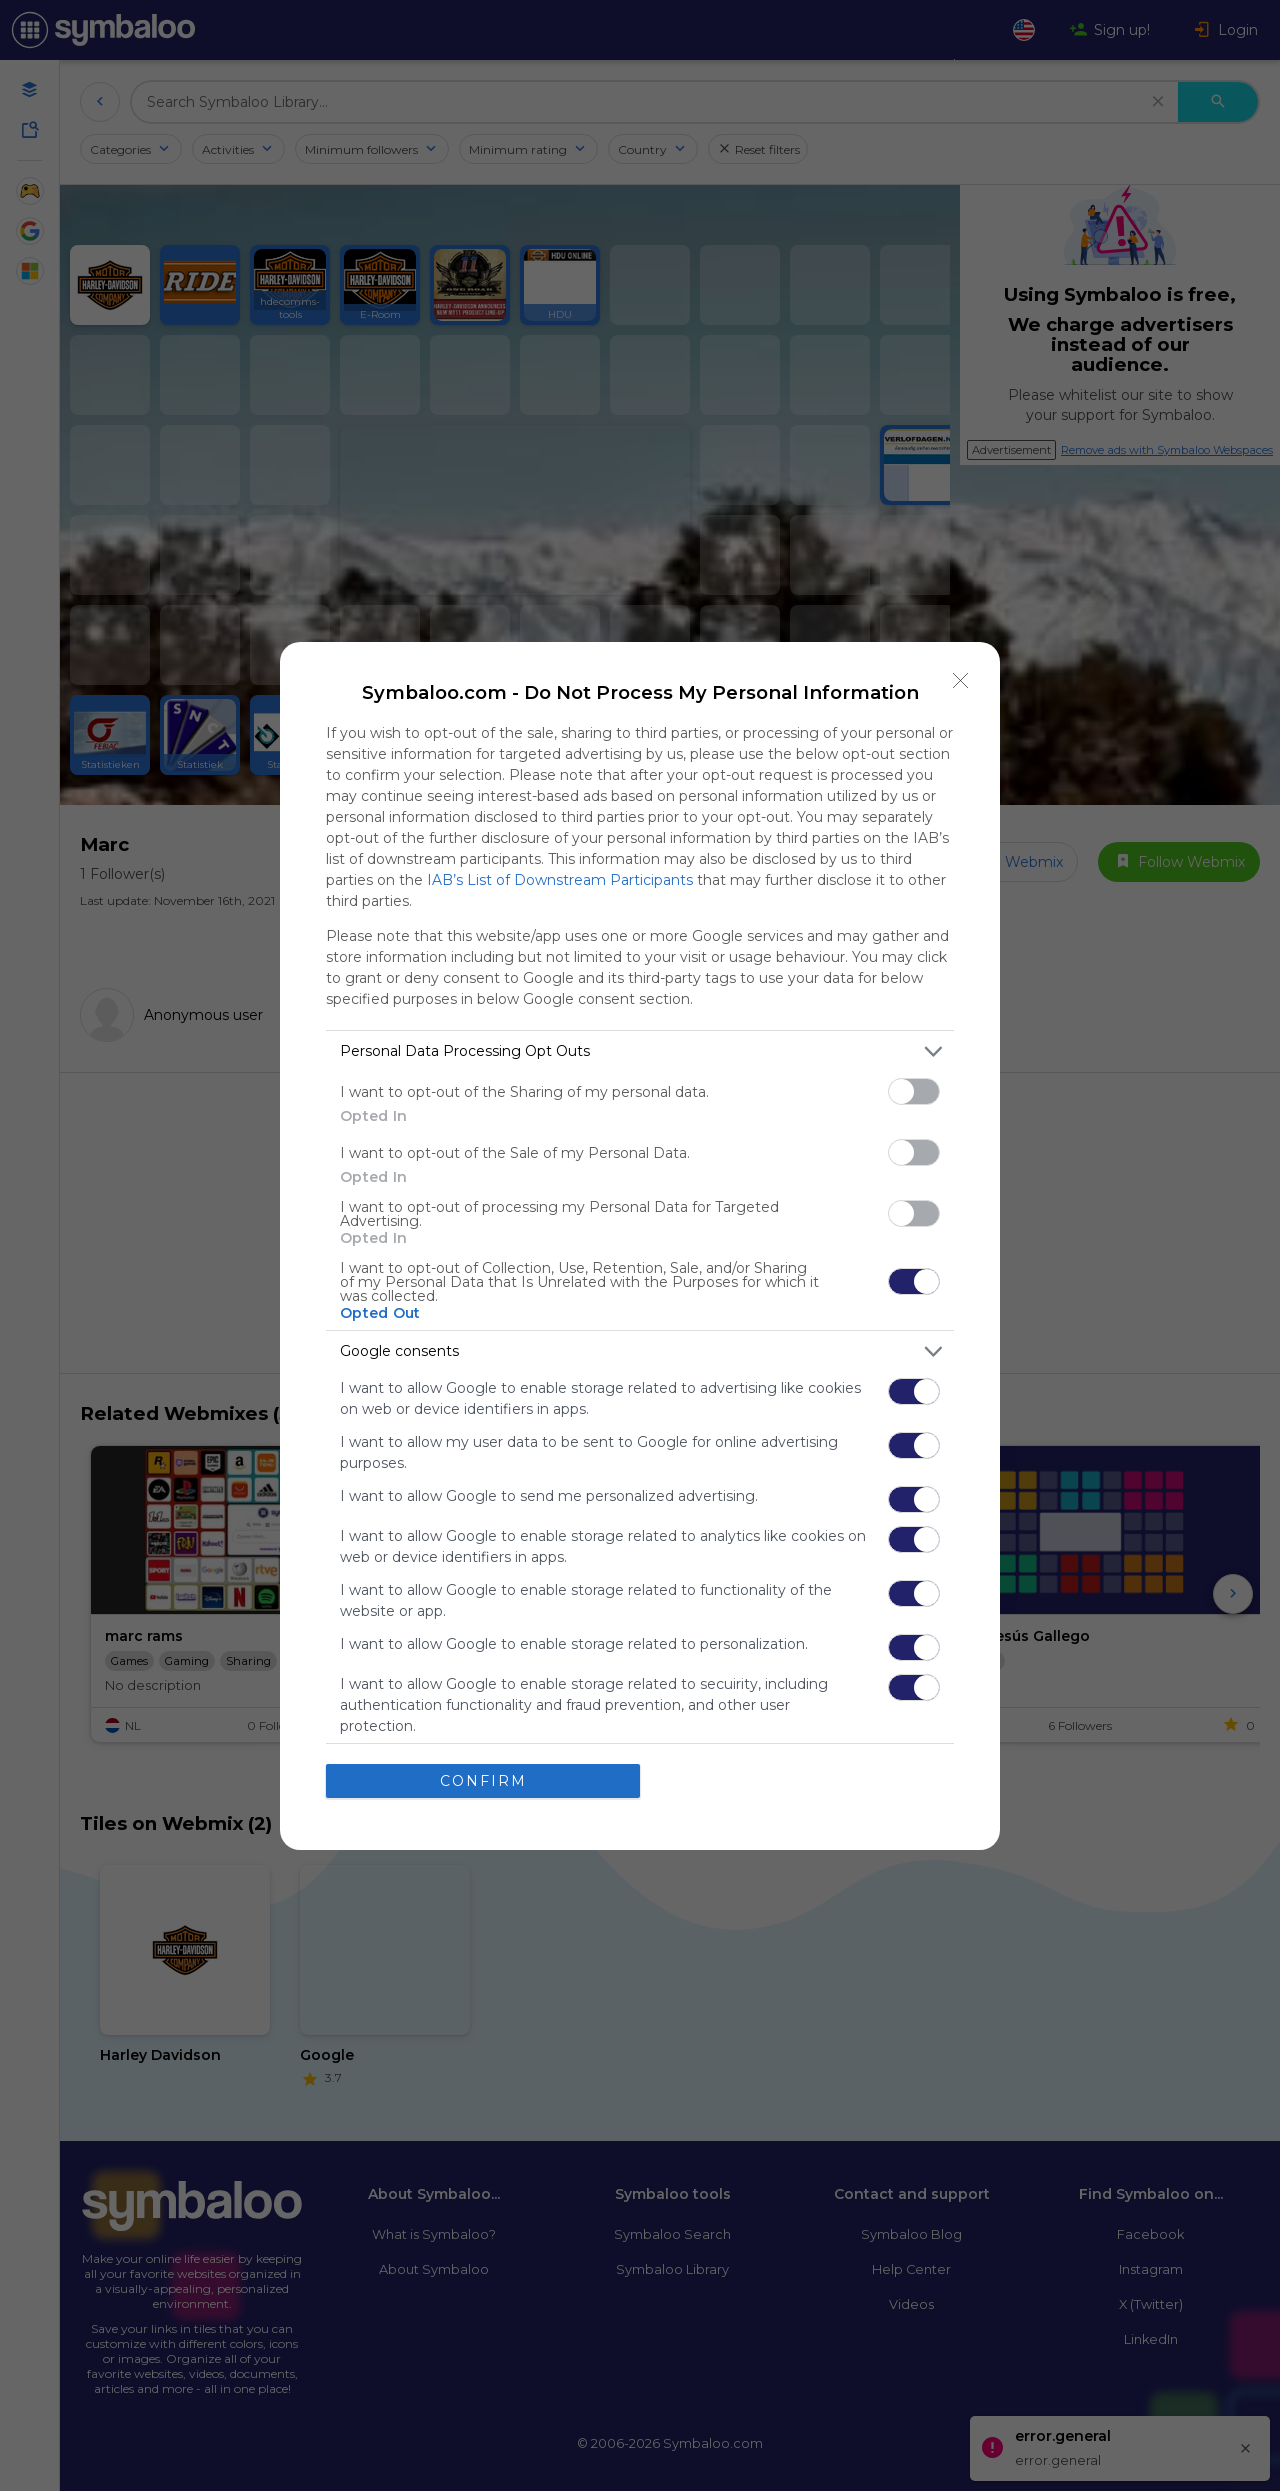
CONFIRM (483, 1781)
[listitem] (640, 1051)
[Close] (961, 681)
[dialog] (640, 1246)
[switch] (914, 1091)
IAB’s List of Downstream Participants (560, 880)
